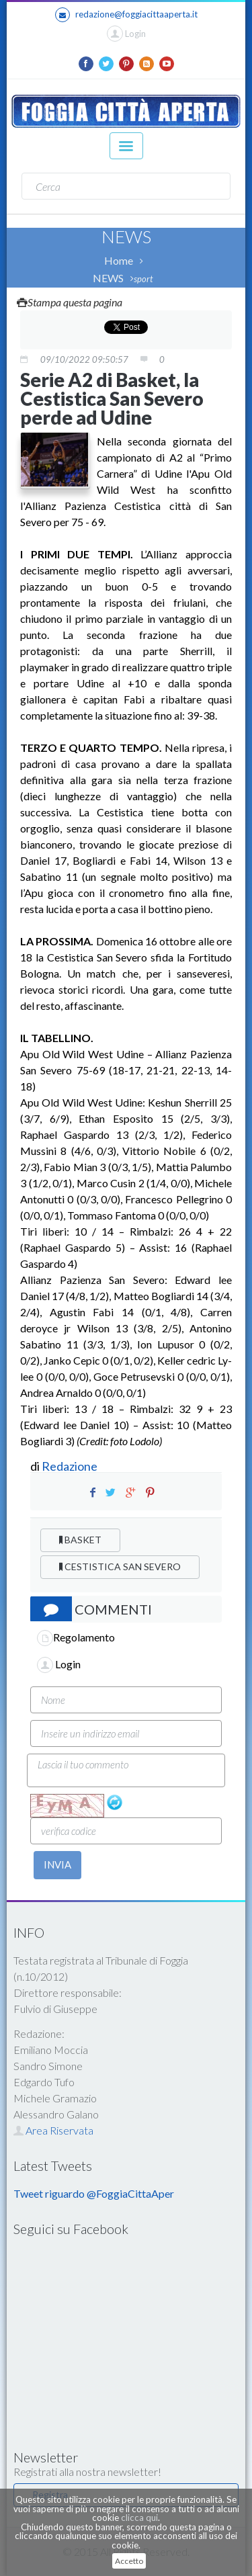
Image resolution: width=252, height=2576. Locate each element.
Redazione (70, 1466)
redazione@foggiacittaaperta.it (126, 14)
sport (143, 278)
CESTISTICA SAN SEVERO (120, 1566)
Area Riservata (53, 2130)
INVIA (57, 1864)
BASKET (80, 1539)
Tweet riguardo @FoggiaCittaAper (93, 2193)
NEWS (108, 277)
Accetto (129, 2561)
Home (118, 260)
